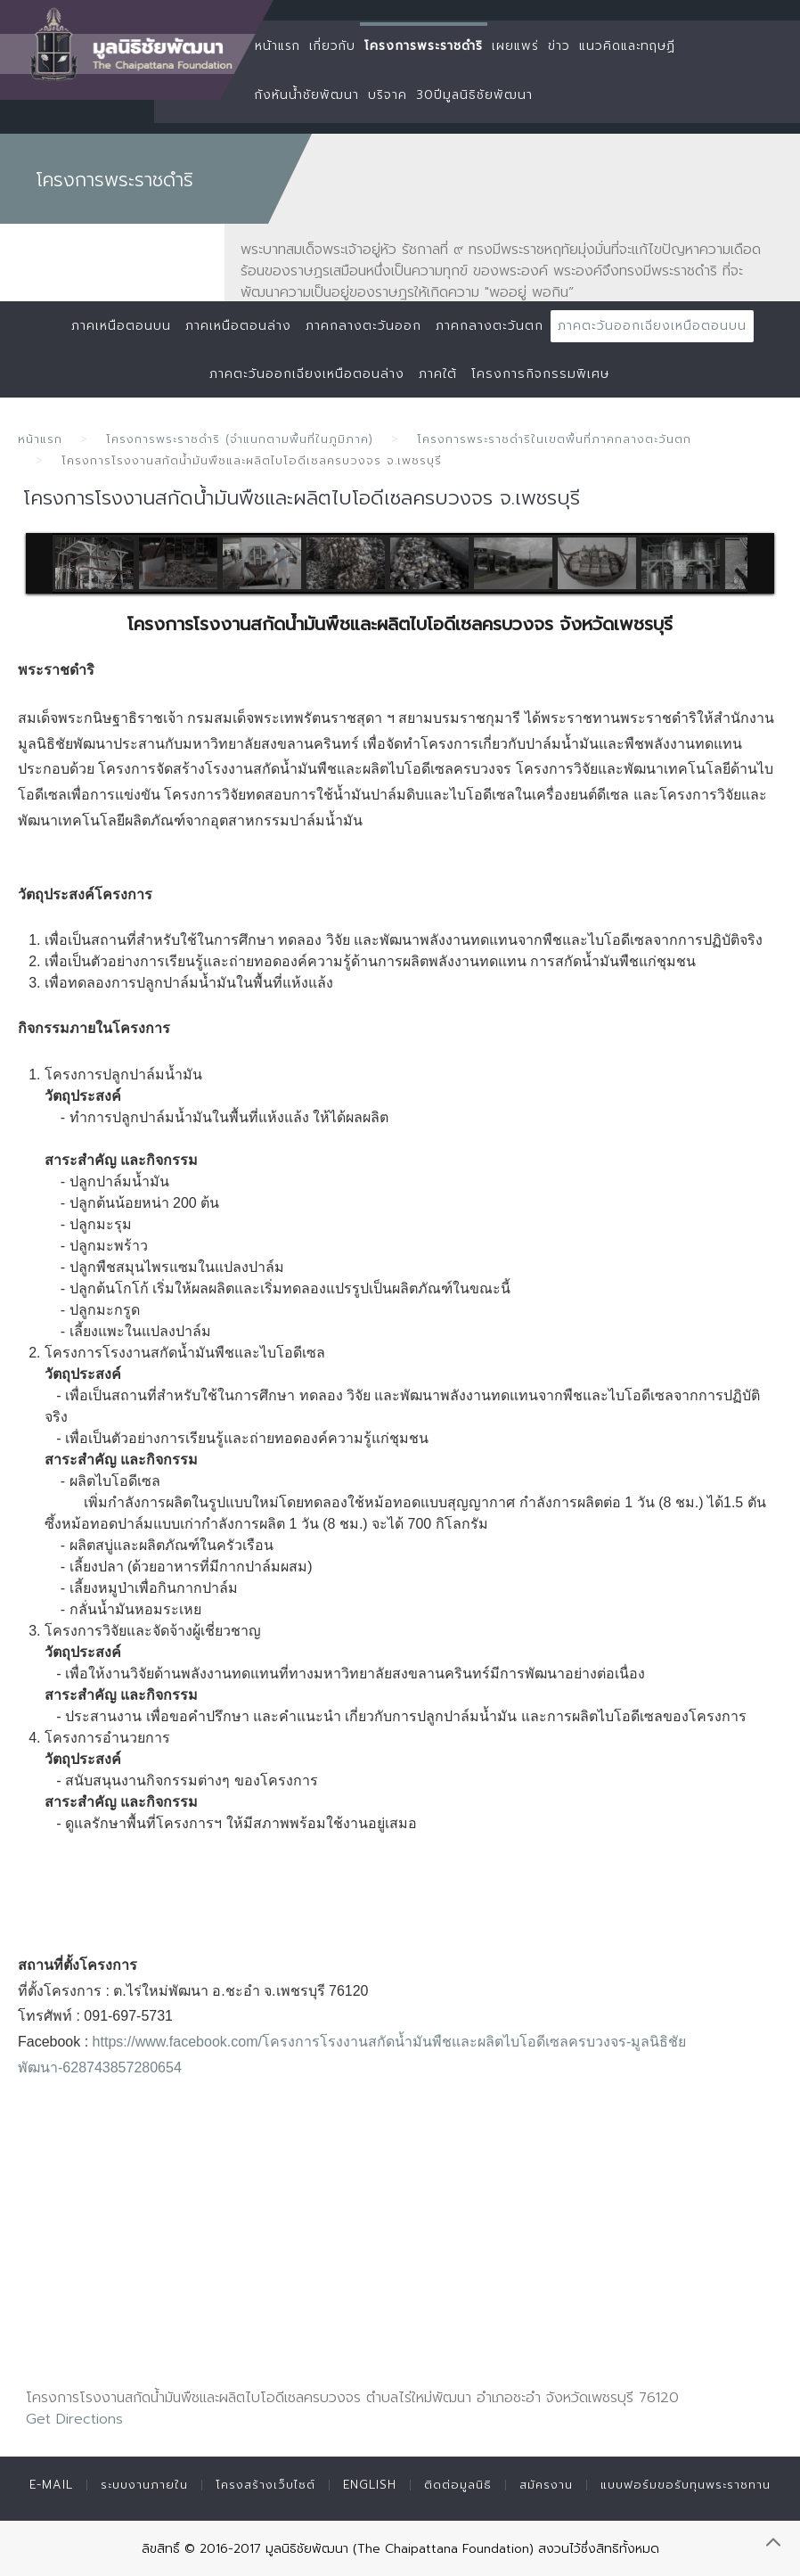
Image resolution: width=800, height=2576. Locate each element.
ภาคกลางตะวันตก (489, 325)
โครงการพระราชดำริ (423, 46)
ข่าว (559, 46)
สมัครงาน (546, 2484)
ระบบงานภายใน (144, 2484)
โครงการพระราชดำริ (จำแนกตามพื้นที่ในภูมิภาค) (239, 439)
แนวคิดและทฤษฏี (627, 46)
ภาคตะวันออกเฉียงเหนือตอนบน (652, 325)
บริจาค (387, 95)
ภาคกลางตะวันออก (363, 325)
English (369, 2484)
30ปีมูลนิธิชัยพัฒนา (474, 95)
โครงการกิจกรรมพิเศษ (540, 374)
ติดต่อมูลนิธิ (458, 2484)
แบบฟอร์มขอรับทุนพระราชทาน (685, 2484)
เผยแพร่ (515, 46)
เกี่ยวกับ (332, 46)
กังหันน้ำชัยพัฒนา (307, 95)
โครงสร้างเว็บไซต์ (265, 2484)
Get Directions (74, 2419)
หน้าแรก (277, 46)
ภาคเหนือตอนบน (121, 325)
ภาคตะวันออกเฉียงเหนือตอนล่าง (306, 374)
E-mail (51, 2484)
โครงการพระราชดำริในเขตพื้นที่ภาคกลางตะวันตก (554, 439)
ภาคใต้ (438, 374)
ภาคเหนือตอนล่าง (238, 325)
